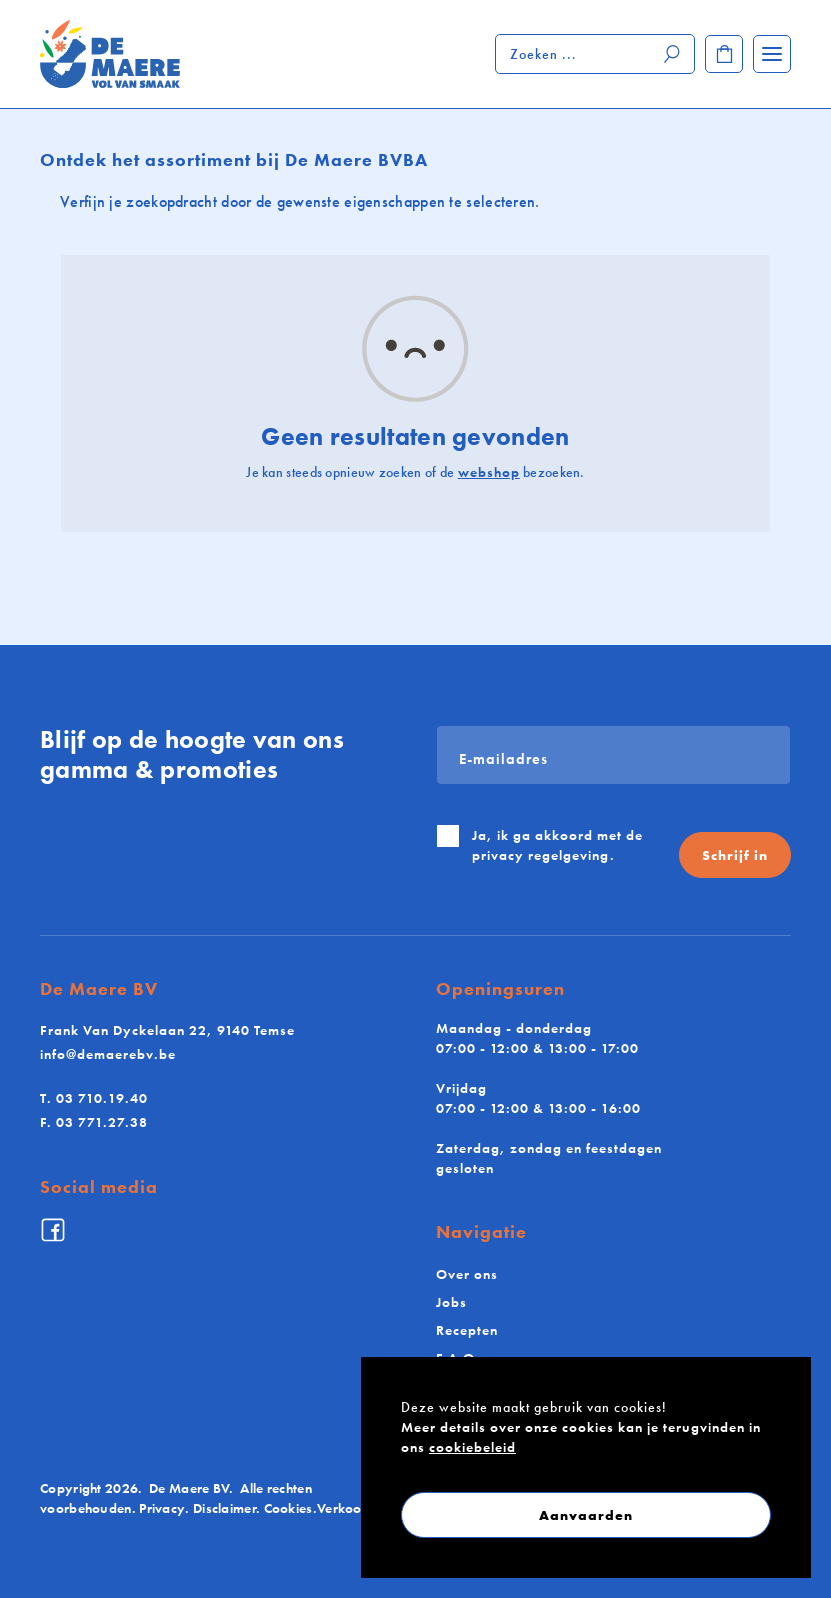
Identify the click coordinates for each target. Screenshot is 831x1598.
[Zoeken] (673, 54)
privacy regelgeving (541, 855)
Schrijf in (735, 855)
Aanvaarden (586, 1515)
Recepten (467, 1330)
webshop (489, 472)
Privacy (162, 1508)
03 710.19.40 (94, 1098)
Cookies (288, 1508)
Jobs (451, 1302)
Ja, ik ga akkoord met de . (557, 845)
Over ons (467, 1274)
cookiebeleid (472, 1447)
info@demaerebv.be (108, 1054)
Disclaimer (224, 1508)
